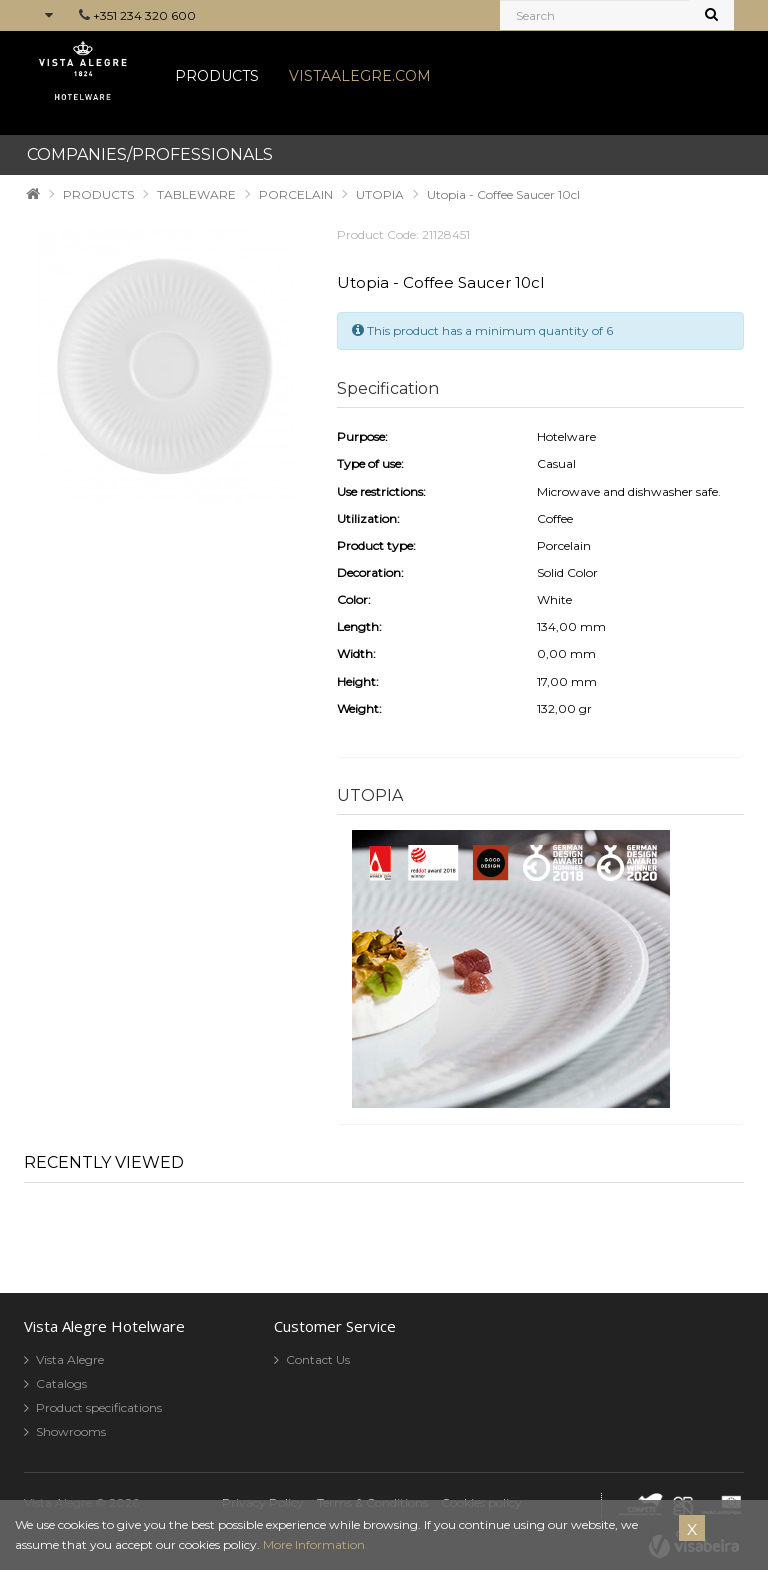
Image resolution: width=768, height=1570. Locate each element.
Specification (388, 388)
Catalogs (61, 1383)
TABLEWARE (196, 194)
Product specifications (99, 1407)
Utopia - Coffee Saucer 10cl (503, 194)
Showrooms (71, 1431)
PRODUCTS (217, 76)
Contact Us (318, 1359)
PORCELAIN (296, 194)
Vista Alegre (70, 1359)
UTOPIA (380, 194)
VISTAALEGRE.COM (360, 76)
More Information (314, 1544)
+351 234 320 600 (144, 15)
